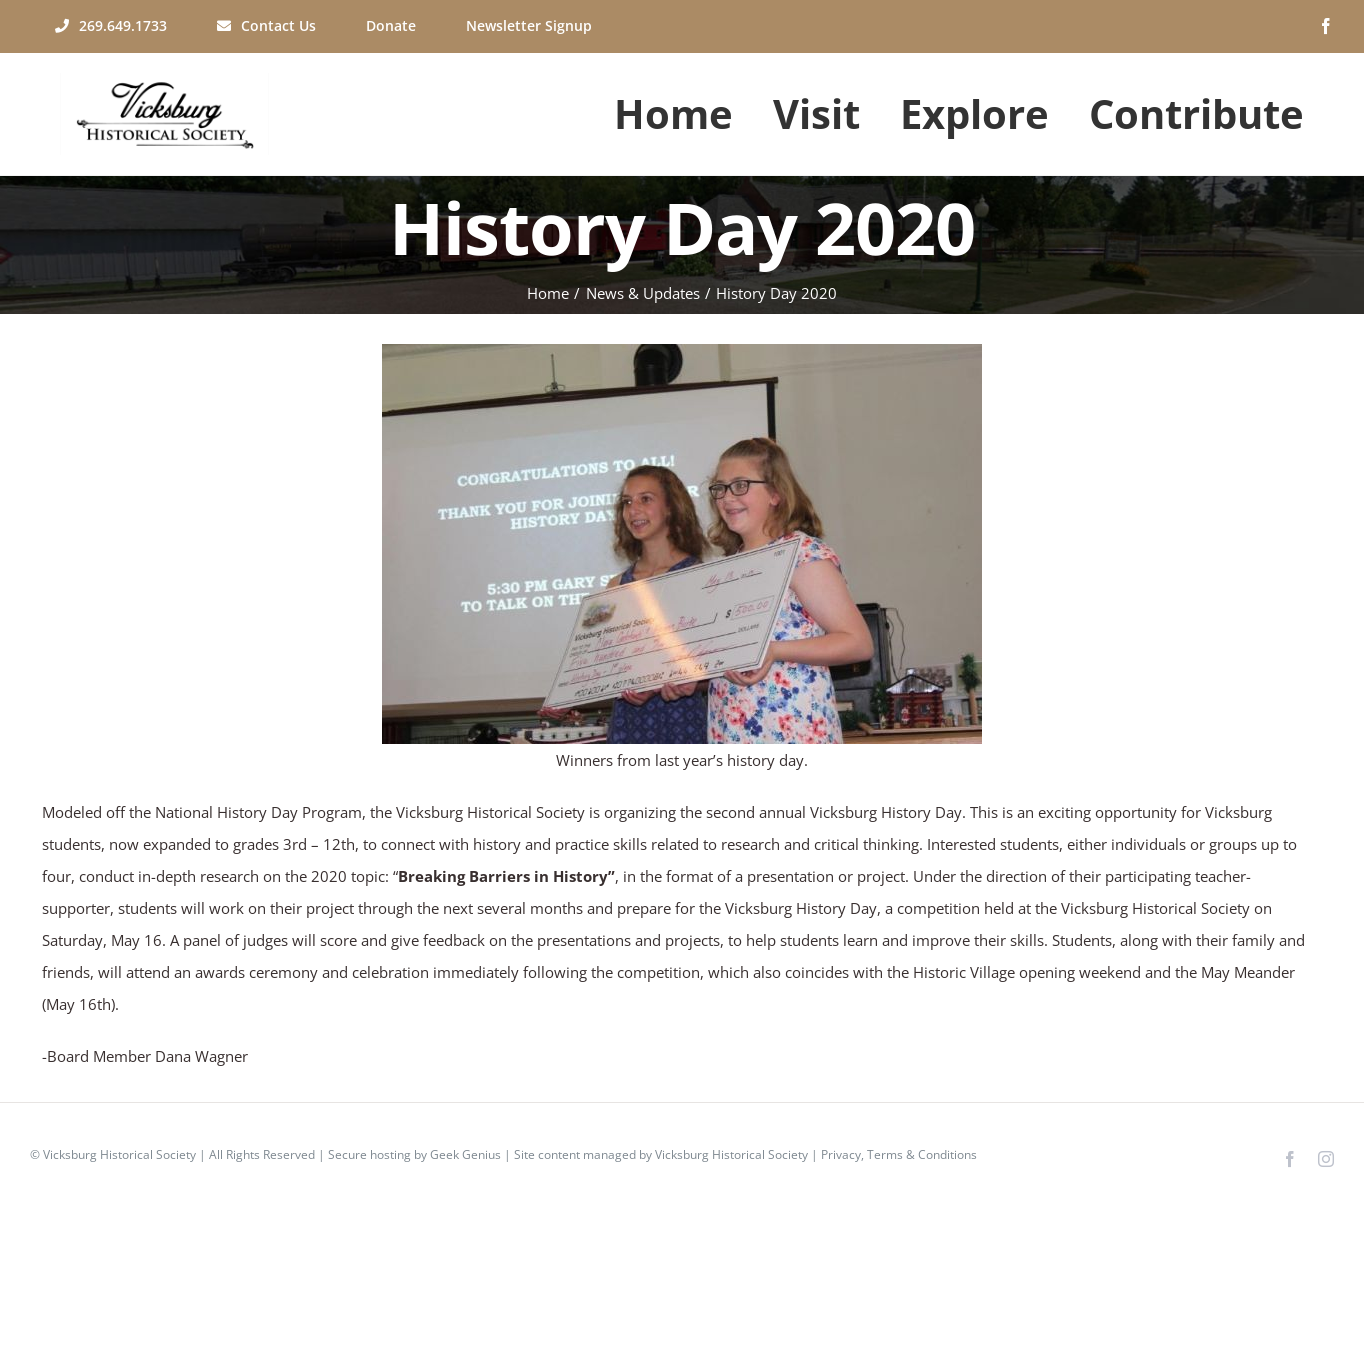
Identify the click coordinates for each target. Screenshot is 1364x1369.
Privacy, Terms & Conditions (899, 1154)
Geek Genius (465, 1154)
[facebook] (1326, 26)
